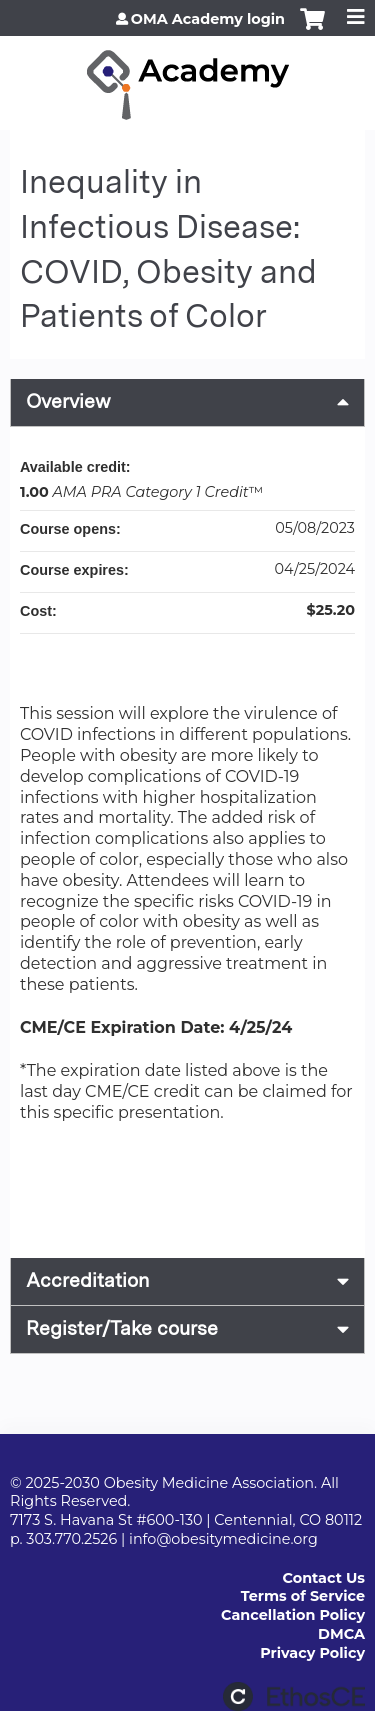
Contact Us (324, 1578)
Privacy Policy (312, 1653)
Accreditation (87, 1280)
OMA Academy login (208, 19)
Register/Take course (122, 1328)
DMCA (341, 1634)
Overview (68, 401)
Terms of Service (303, 1596)
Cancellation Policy (293, 1615)
